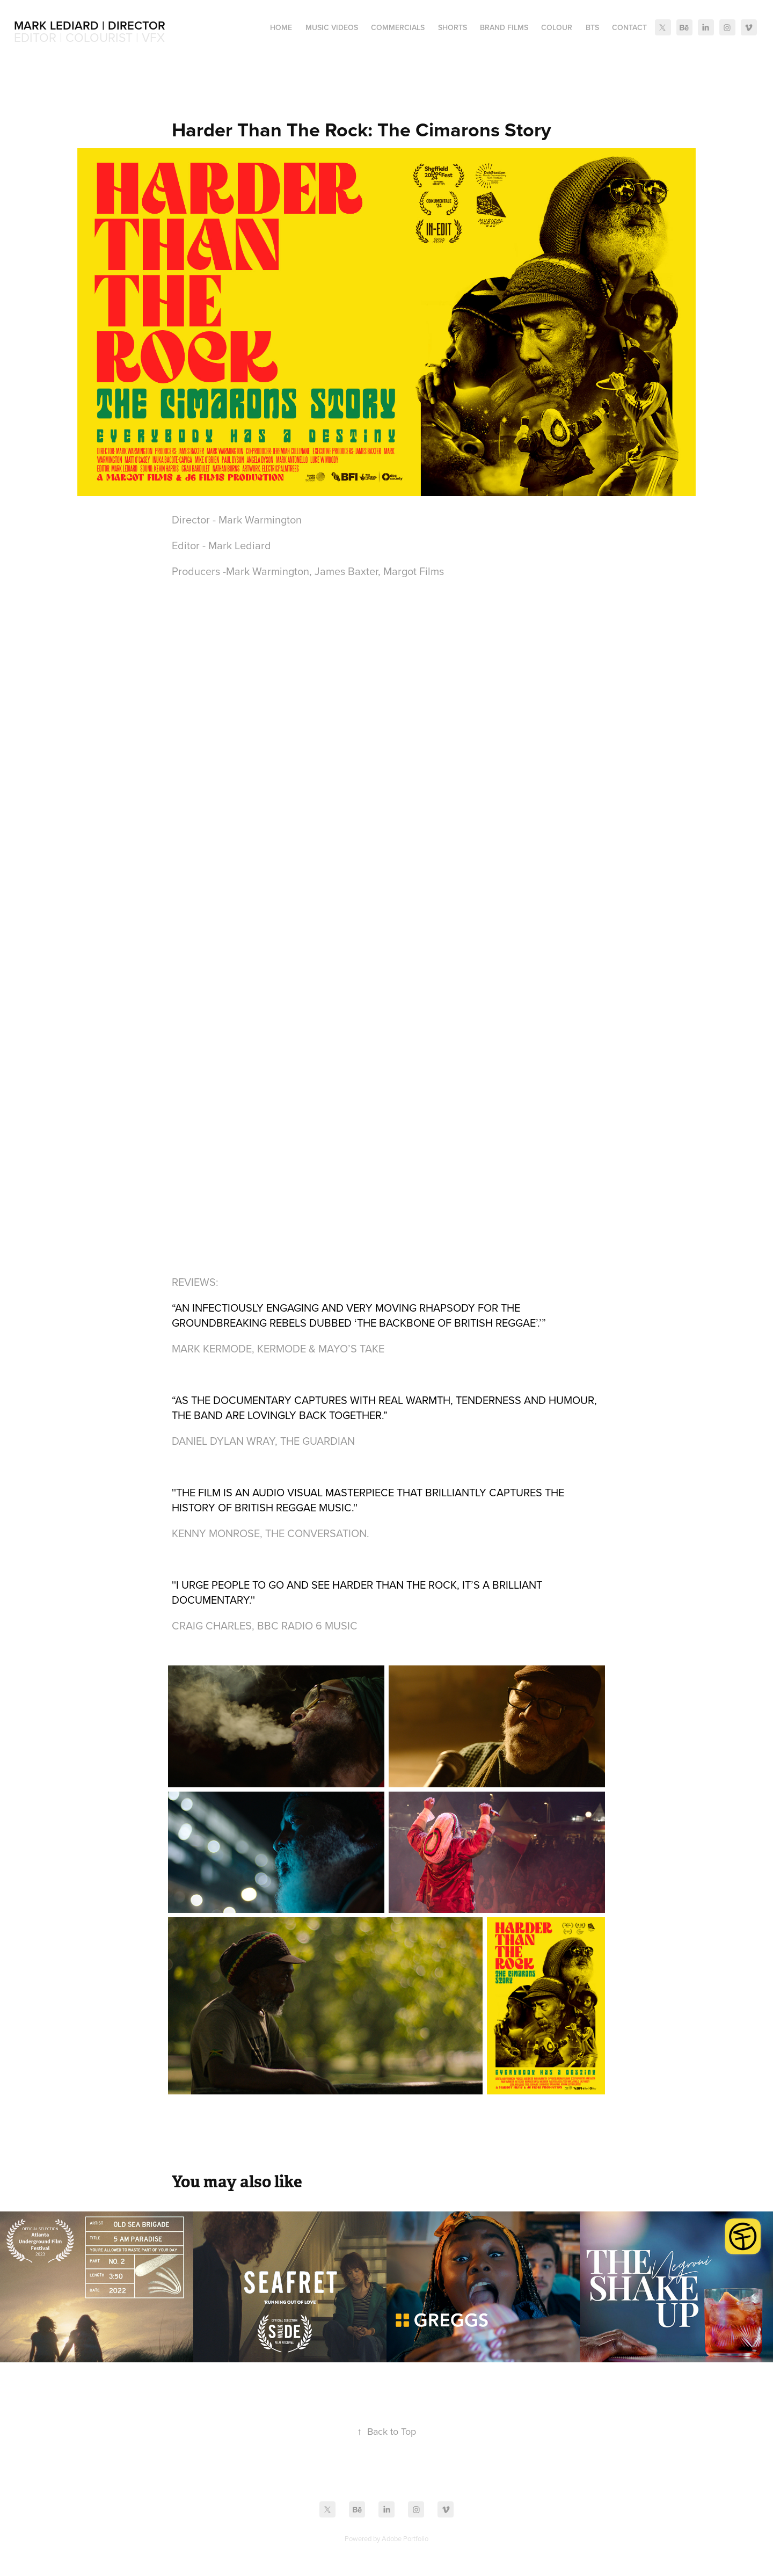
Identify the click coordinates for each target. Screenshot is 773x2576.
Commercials (398, 27)
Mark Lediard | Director (89, 25)
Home (281, 27)
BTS (592, 27)
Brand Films (504, 27)
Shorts (452, 27)
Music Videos (331, 27)
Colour (556, 27)
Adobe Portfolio (405, 2538)
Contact (629, 27)
